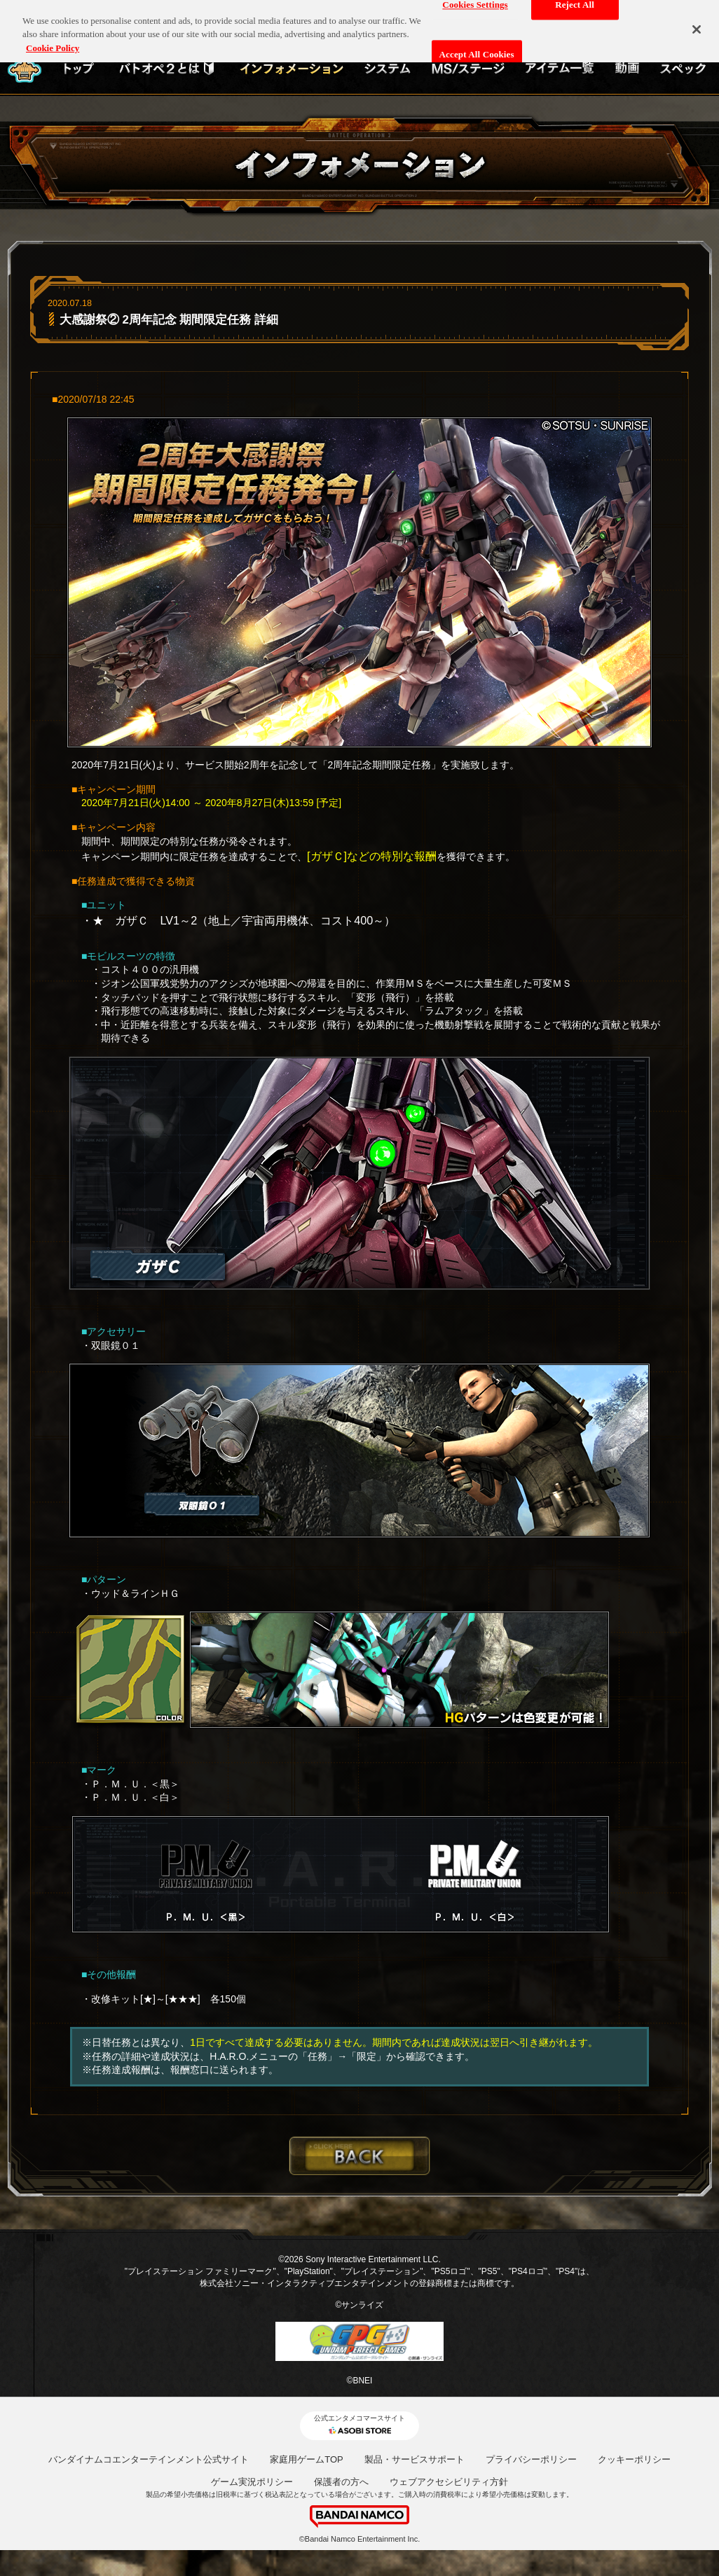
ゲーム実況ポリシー (252, 2482)
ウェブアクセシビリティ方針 (449, 2482)
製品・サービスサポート (414, 2459)
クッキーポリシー (634, 2459)
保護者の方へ (341, 2482)
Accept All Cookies (476, 45)
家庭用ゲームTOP (306, 2459)
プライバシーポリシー (531, 2459)
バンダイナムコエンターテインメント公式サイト (148, 2459)
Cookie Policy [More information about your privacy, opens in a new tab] (52, 39)
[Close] (696, 20)
